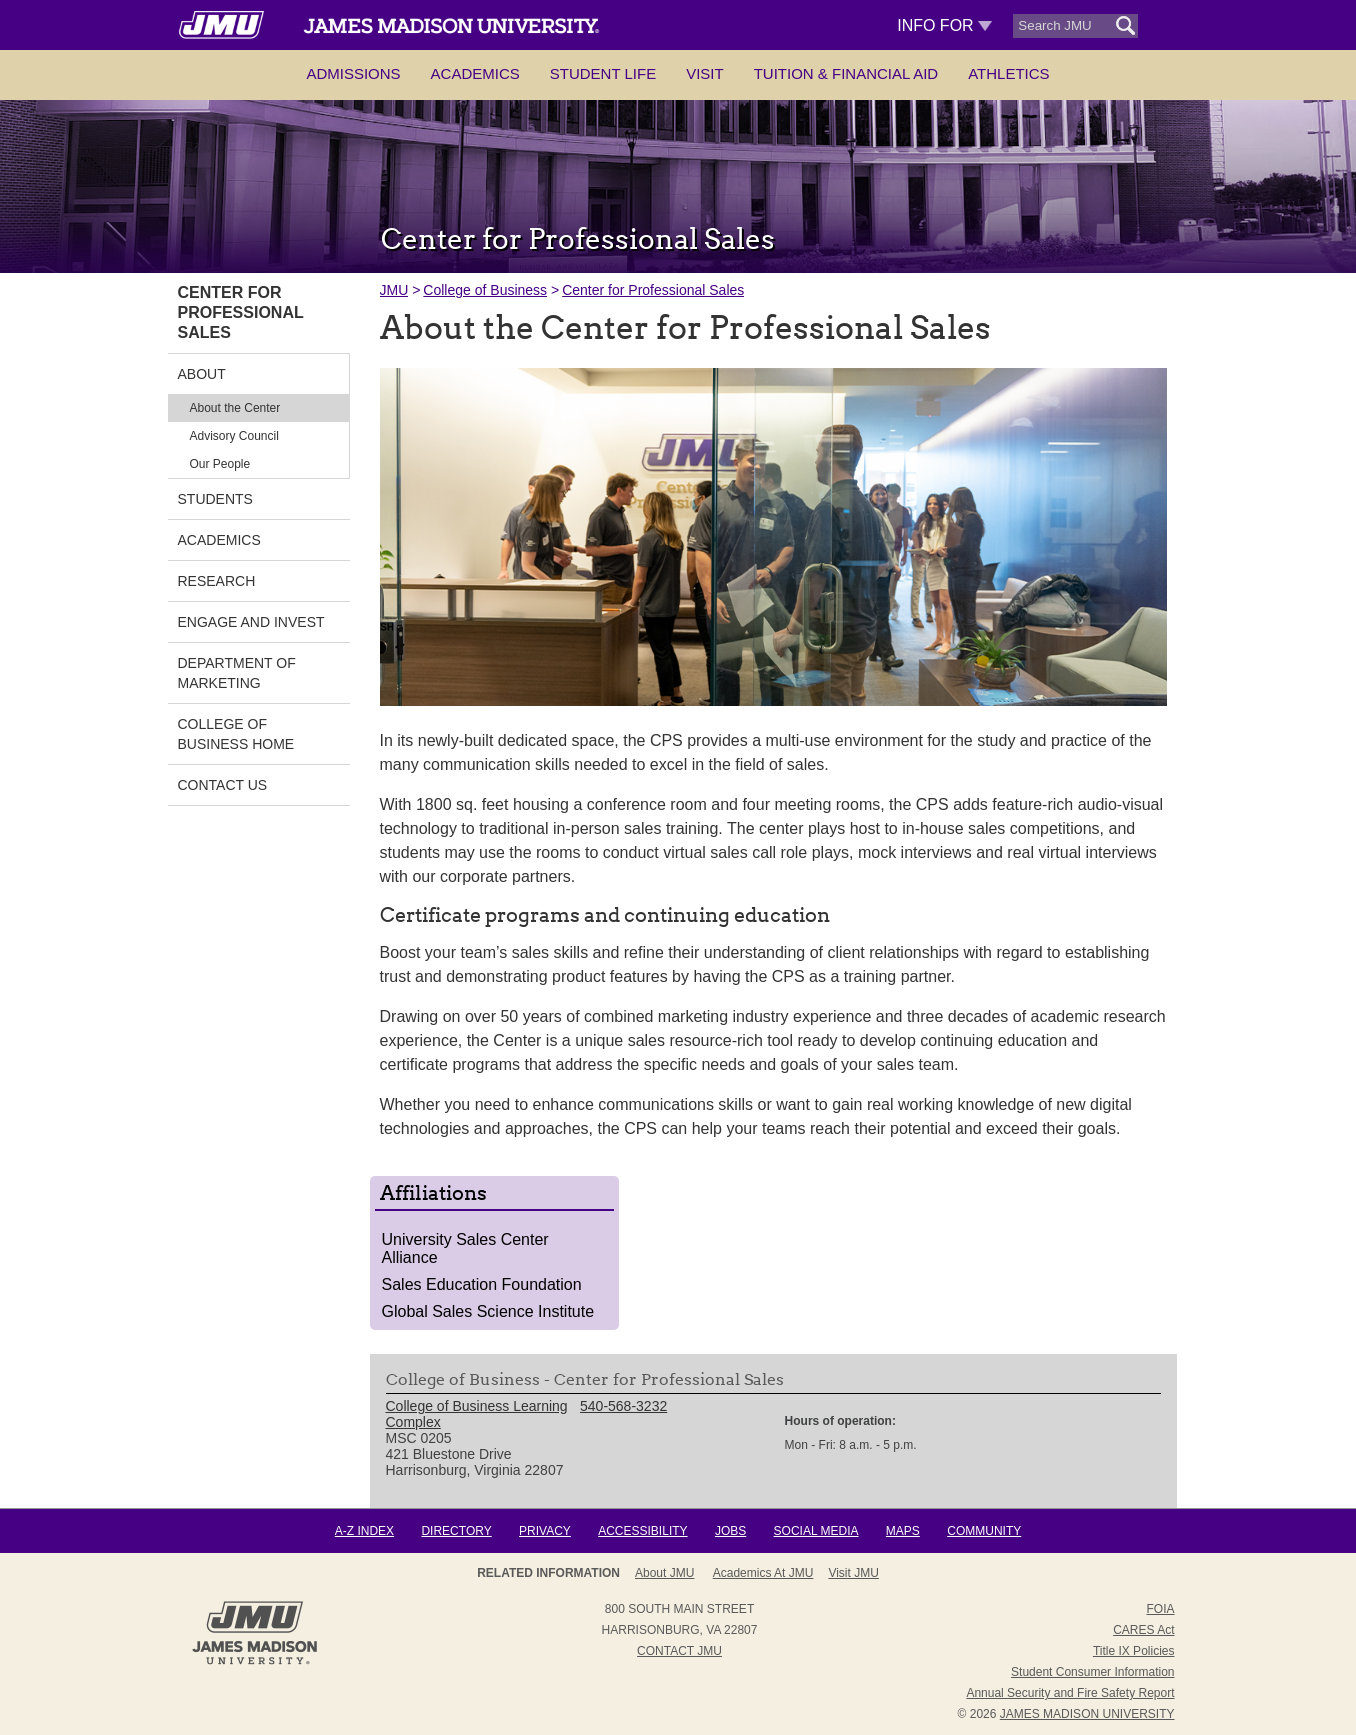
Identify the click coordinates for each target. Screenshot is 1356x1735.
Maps (903, 1531)
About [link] (202, 374)
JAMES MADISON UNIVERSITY (1087, 1714)
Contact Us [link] (223, 785)
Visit (705, 73)
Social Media (816, 1531)
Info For (944, 25)
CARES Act (1143, 1630)
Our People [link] (220, 464)
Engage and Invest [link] (251, 622)
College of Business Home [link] (236, 734)
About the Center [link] (235, 408)
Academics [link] (219, 540)
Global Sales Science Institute (488, 1311)
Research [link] (217, 581)
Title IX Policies (1134, 1651)
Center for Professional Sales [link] (241, 312)
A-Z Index (364, 1531)
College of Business (485, 290)
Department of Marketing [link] (237, 673)
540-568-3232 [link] (623, 1406)
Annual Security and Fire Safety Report (1070, 1693)
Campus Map (835, 1573)
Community (984, 1531)
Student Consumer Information (1092, 1672)
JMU (394, 290)
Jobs (730, 1531)
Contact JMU (679, 1651)
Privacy (545, 1531)
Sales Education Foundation (482, 1284)
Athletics (1008, 73)
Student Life (603, 73)
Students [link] (215, 499)
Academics (475, 73)
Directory (456, 1531)
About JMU (672, 1573)
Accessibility (642, 1531)
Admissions (353, 73)
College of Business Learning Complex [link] (477, 1414)
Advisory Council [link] (234, 436)
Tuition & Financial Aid (846, 73)
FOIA (1160, 1609)
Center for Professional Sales (653, 290)
